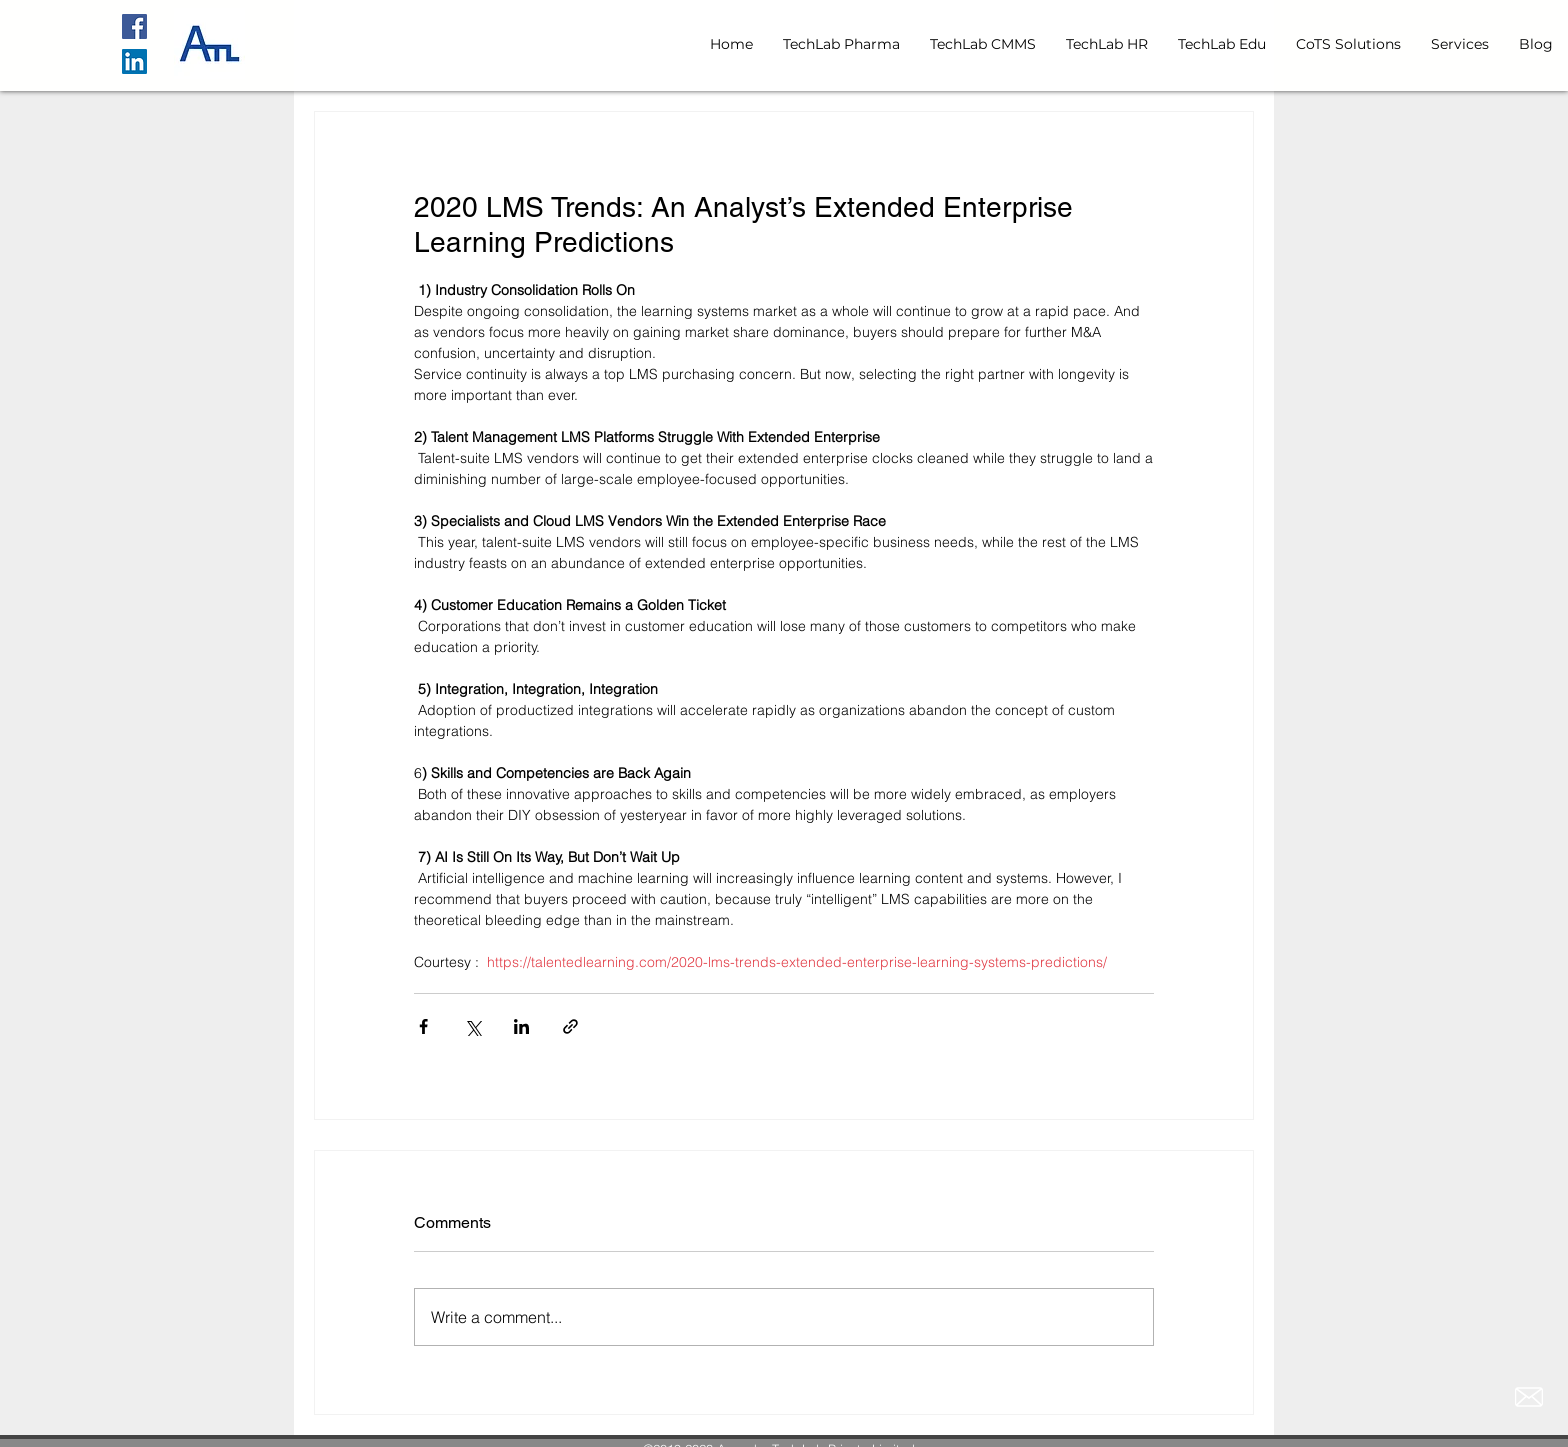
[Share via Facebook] (423, 1026)
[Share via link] (570, 1026)
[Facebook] (134, 26)
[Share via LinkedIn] (521, 1026)
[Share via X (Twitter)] (472, 1026)
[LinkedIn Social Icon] (134, 61)
